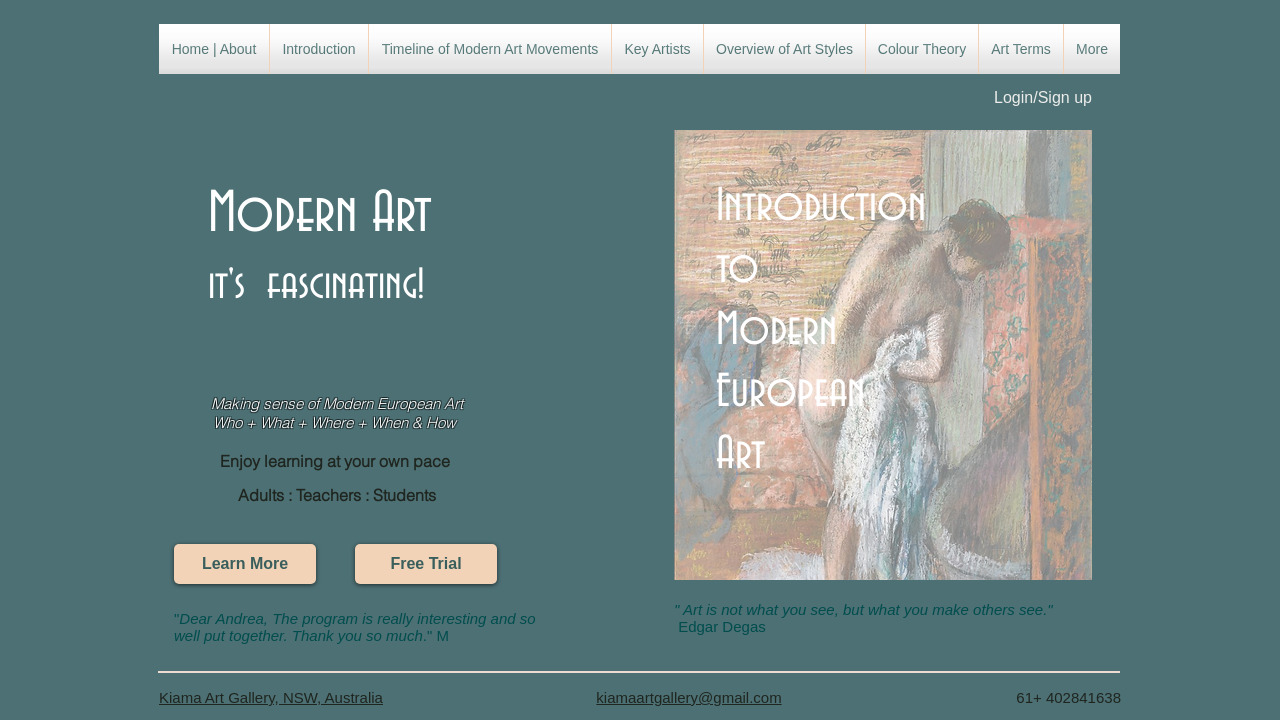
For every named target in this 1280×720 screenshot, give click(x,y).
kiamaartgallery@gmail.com (688, 697)
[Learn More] (245, 564)
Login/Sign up (1043, 97)
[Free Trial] (426, 564)
